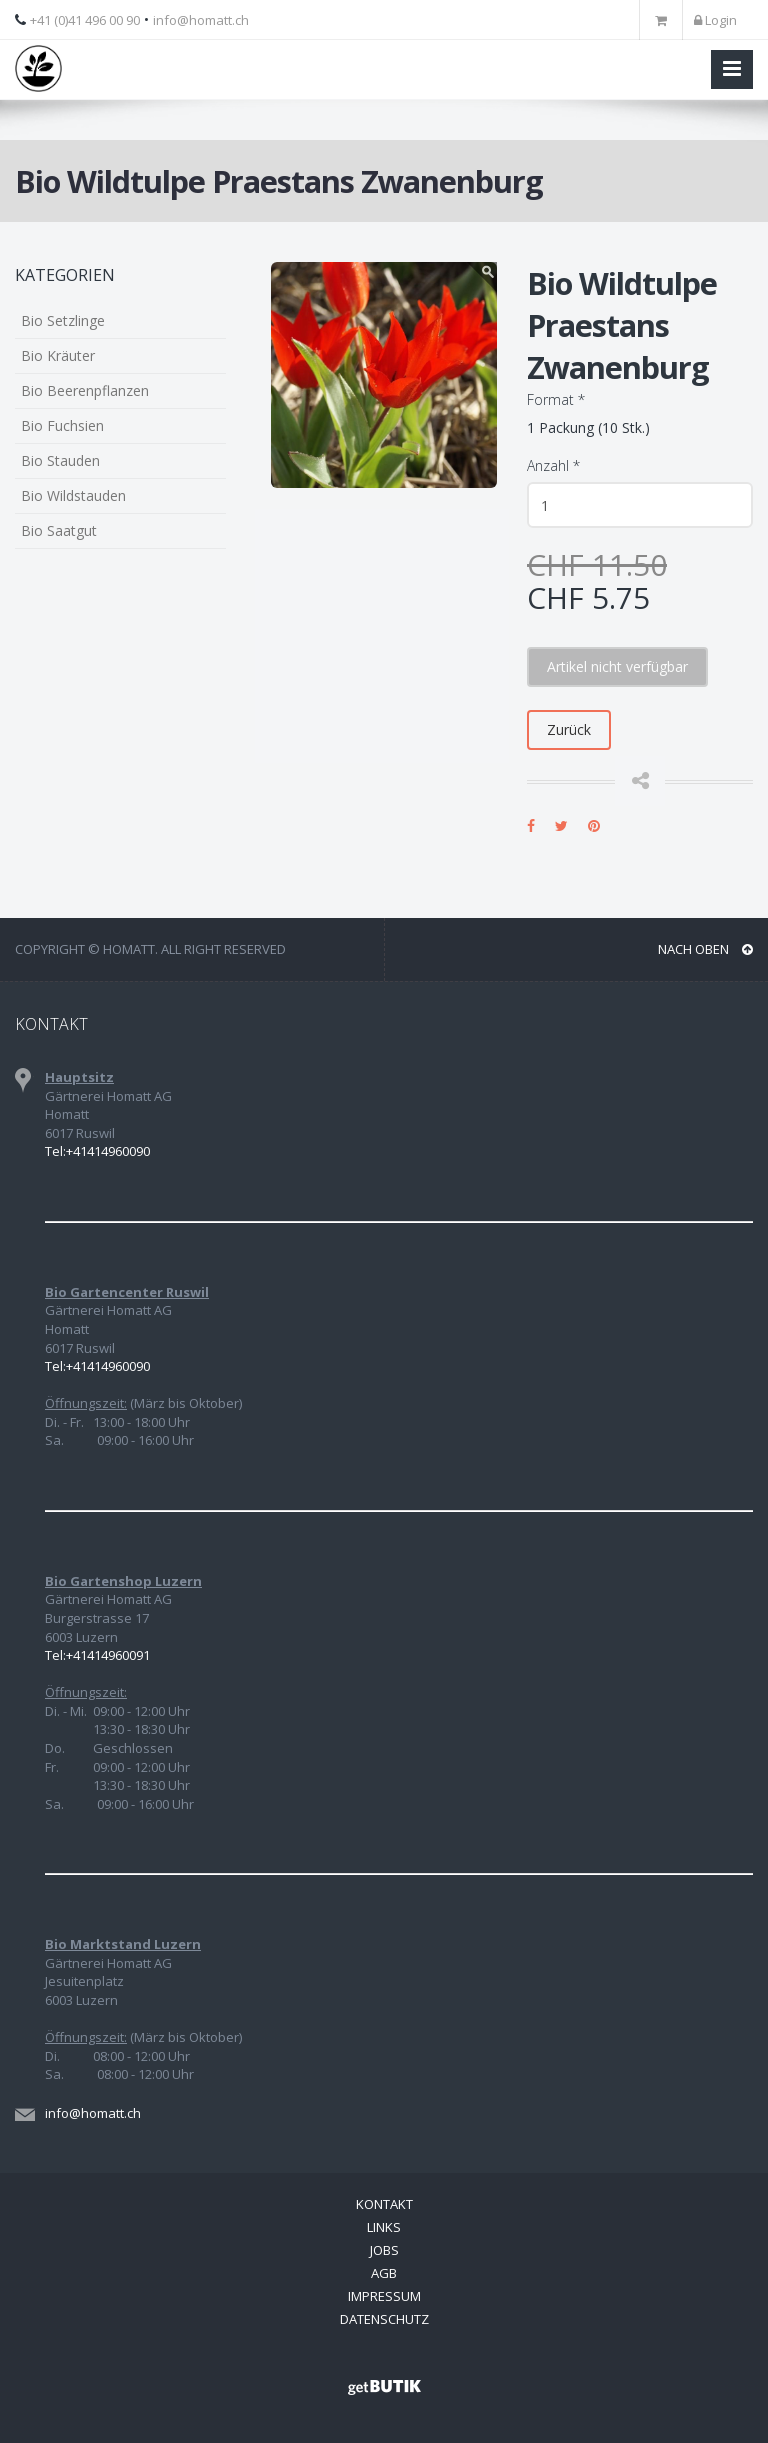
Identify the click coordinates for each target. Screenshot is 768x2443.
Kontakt (384, 2204)
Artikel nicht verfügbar (617, 666)
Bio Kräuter (58, 355)
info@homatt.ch (201, 20)
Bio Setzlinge (63, 320)
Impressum (384, 2296)
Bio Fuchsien (62, 425)
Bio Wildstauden (73, 495)
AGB (384, 2273)
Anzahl (553, 465)
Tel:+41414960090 (97, 1151)
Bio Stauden (60, 460)
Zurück (569, 729)
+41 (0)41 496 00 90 (85, 20)
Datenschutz (384, 2319)
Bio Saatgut (59, 530)
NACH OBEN (705, 949)
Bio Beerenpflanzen (85, 390)
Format (556, 399)
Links (384, 2227)
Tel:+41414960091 (97, 1655)
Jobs (384, 2250)
